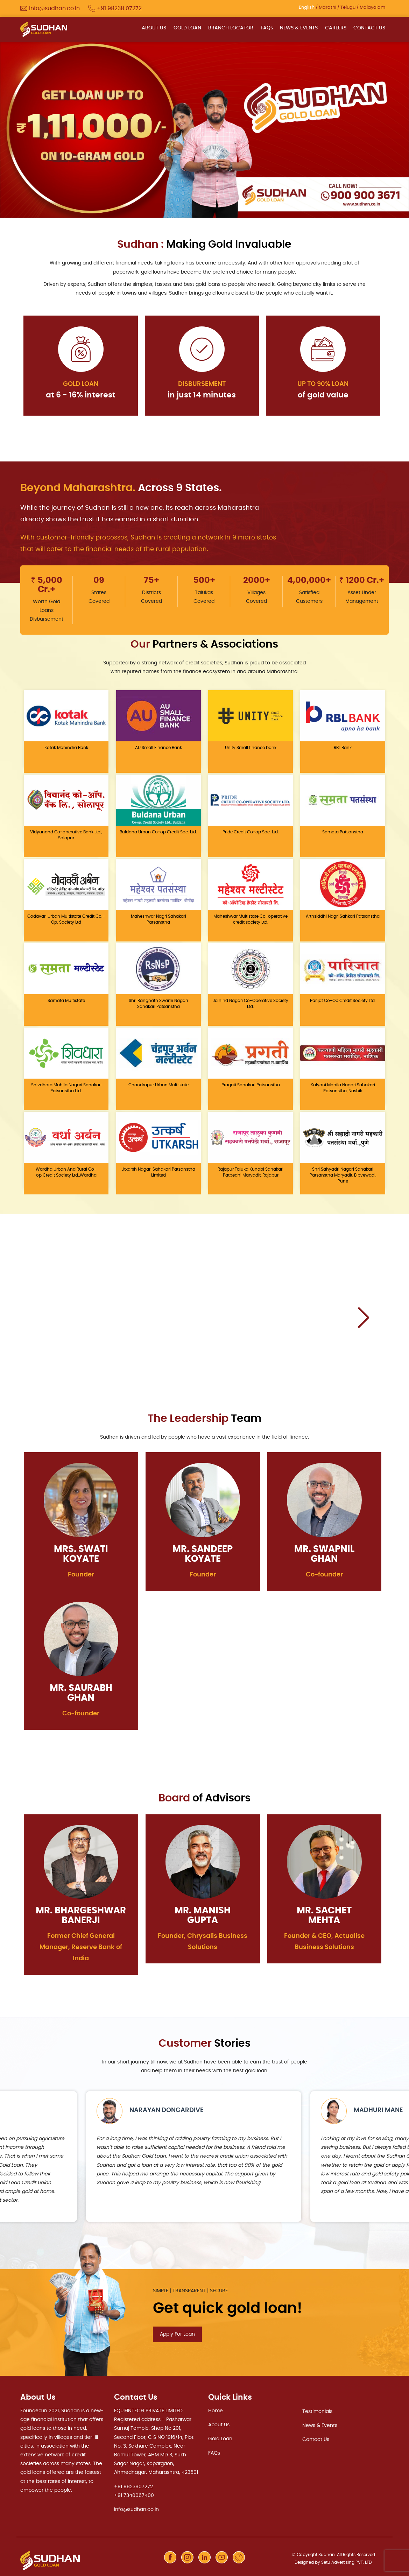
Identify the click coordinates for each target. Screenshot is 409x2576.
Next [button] (363, 1317)
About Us (219, 2424)
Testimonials (317, 2410)
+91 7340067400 (134, 2494)
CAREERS (335, 28)
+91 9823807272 (133, 2485)
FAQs (267, 28)
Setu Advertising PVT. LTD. (347, 2561)
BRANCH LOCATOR (231, 28)
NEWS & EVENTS (299, 28)
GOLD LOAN (188, 28)
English (307, 7)
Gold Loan (220, 2438)
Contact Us (315, 2438)
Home (215, 2410)
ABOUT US (155, 28)
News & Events (319, 2424)
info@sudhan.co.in (136, 2508)
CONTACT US (369, 28)
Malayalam (372, 7)
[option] (204, 129)
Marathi (327, 7)
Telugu (347, 7)
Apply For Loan (177, 2333)
